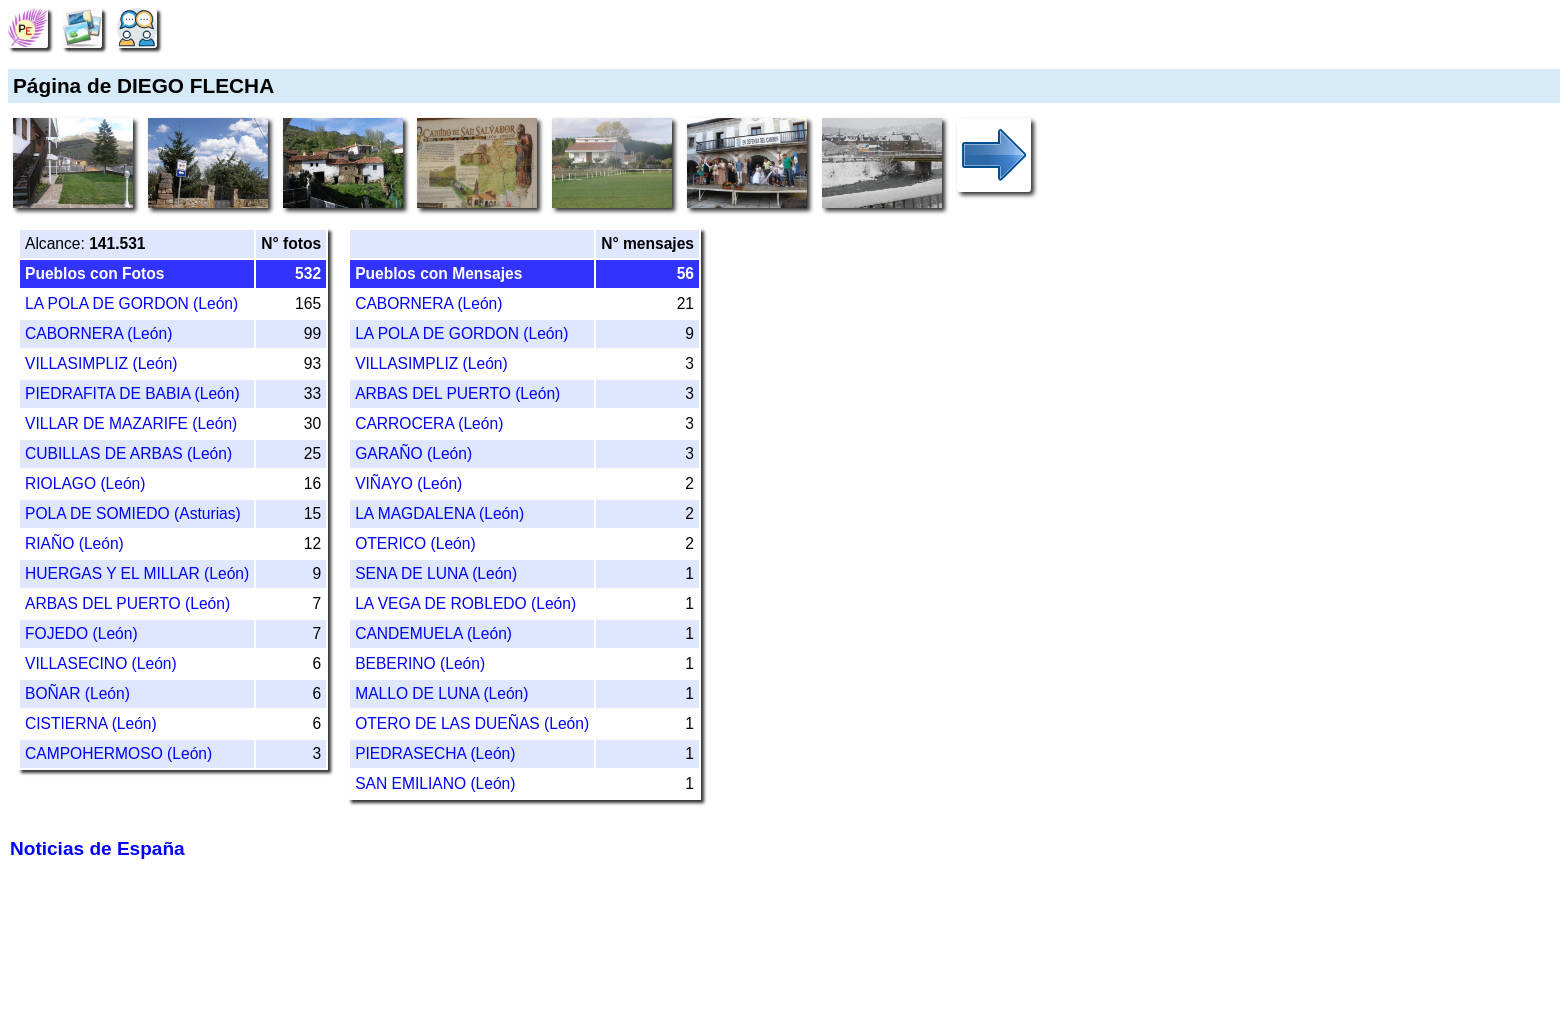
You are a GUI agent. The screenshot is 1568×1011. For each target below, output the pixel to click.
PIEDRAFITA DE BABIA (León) (132, 393)
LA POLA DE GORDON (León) (131, 303)
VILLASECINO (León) (101, 663)
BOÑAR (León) (77, 693)
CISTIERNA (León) (91, 723)
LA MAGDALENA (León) (439, 513)
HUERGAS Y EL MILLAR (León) (137, 573)
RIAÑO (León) (74, 543)
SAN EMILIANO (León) (435, 783)
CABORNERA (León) (98, 333)
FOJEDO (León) (81, 633)
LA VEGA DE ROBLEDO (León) (465, 603)
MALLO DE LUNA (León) (441, 693)
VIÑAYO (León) (408, 483)
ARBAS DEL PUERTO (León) (127, 603)
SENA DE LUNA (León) (436, 573)
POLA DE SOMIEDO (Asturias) (133, 513)
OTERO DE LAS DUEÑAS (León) (472, 723)
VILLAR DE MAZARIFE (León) (131, 423)
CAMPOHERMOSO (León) (118, 753)
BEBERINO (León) (420, 663)
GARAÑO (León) (413, 453)
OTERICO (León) (415, 543)
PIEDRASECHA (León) (435, 753)
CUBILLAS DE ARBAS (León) (128, 453)
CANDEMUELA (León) (433, 633)
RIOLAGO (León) (85, 483)
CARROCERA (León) (429, 423)
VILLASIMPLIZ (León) (101, 363)
